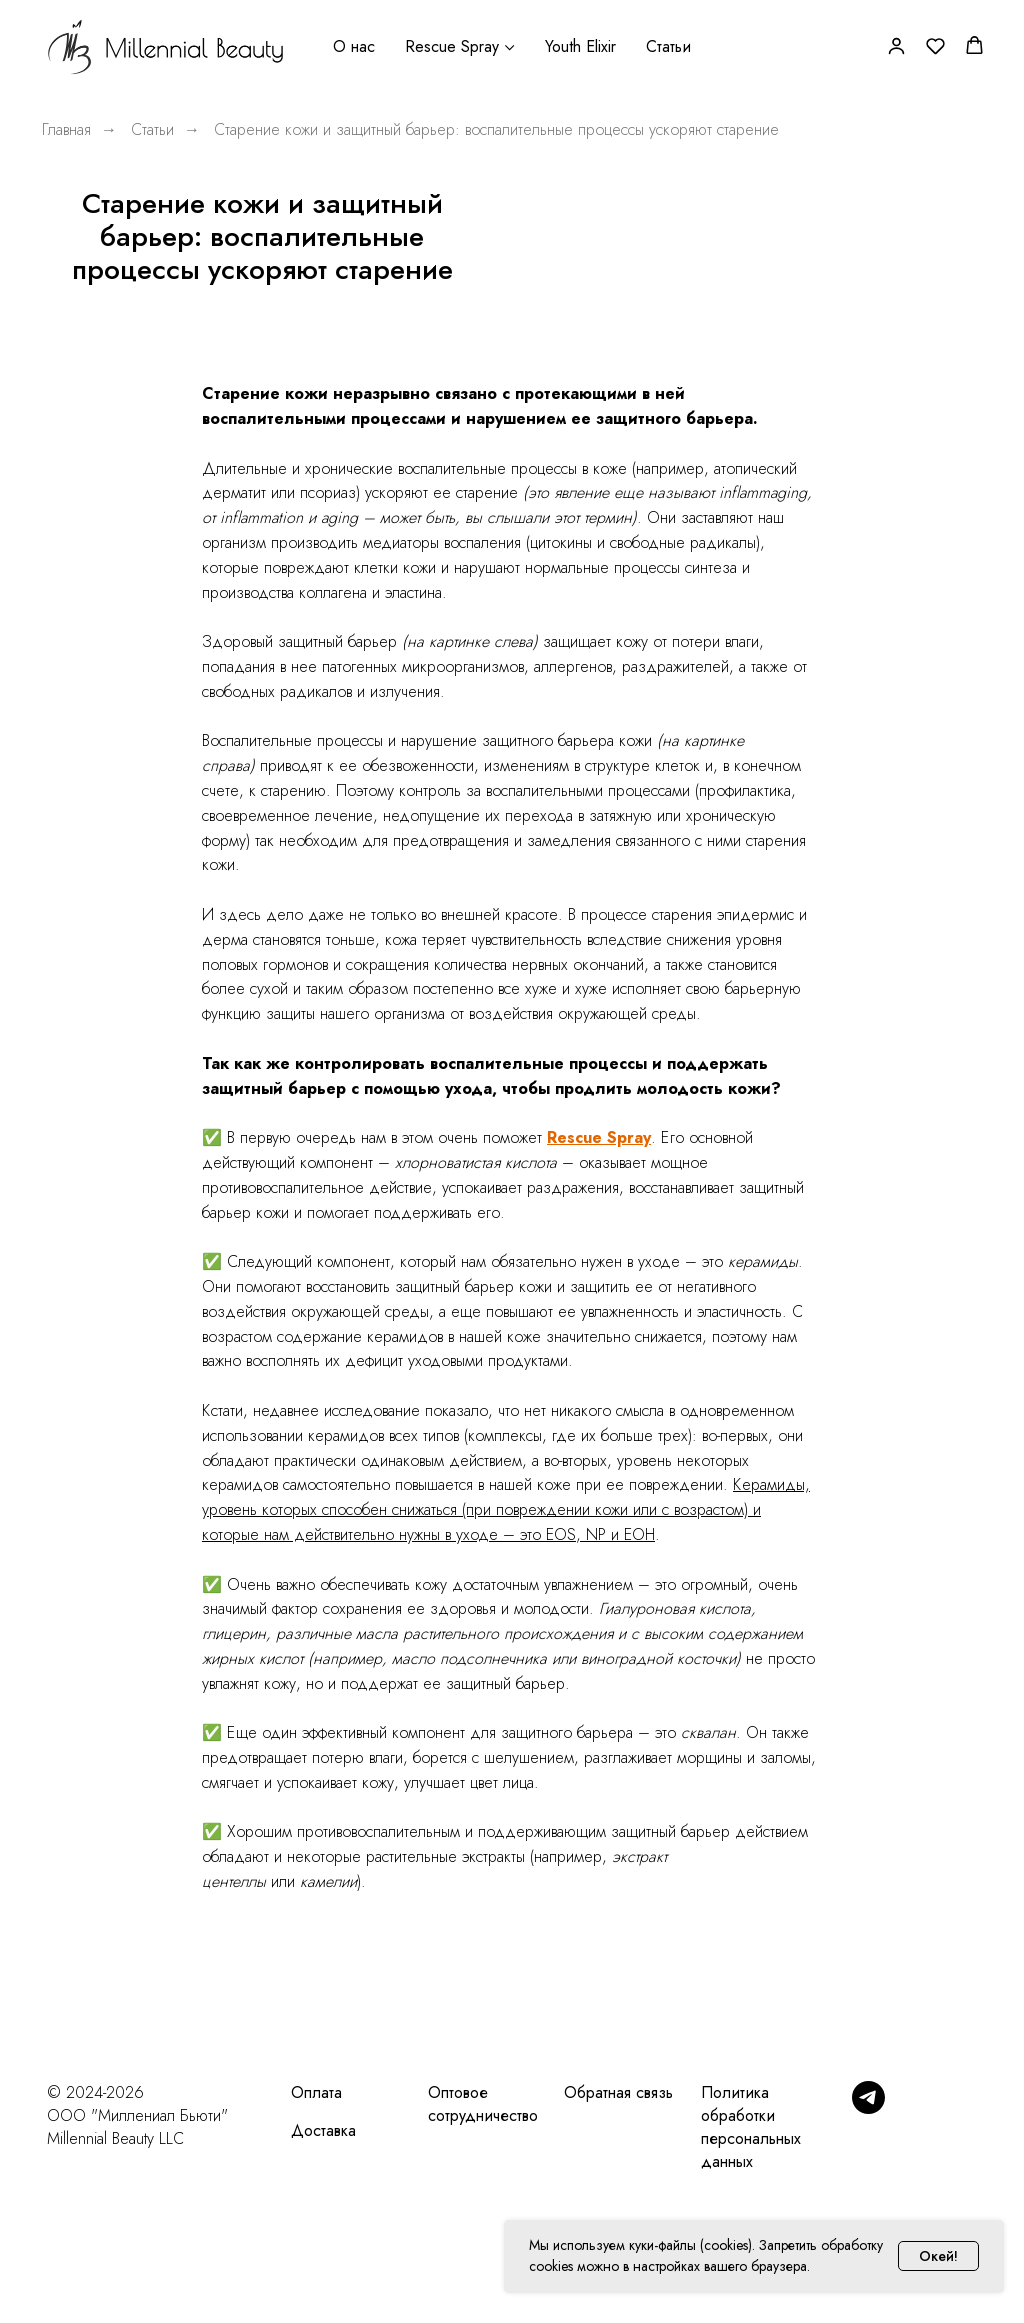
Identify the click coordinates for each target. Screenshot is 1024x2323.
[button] (896, 45)
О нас (354, 46)
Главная (66, 129)
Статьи (668, 46)
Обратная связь (618, 2092)
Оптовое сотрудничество (483, 2104)
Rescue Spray (452, 46)
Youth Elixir (580, 46)
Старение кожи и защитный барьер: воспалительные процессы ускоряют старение (496, 129)
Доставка (323, 2130)
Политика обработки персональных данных (751, 2127)
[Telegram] (868, 2108)
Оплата (316, 2092)
